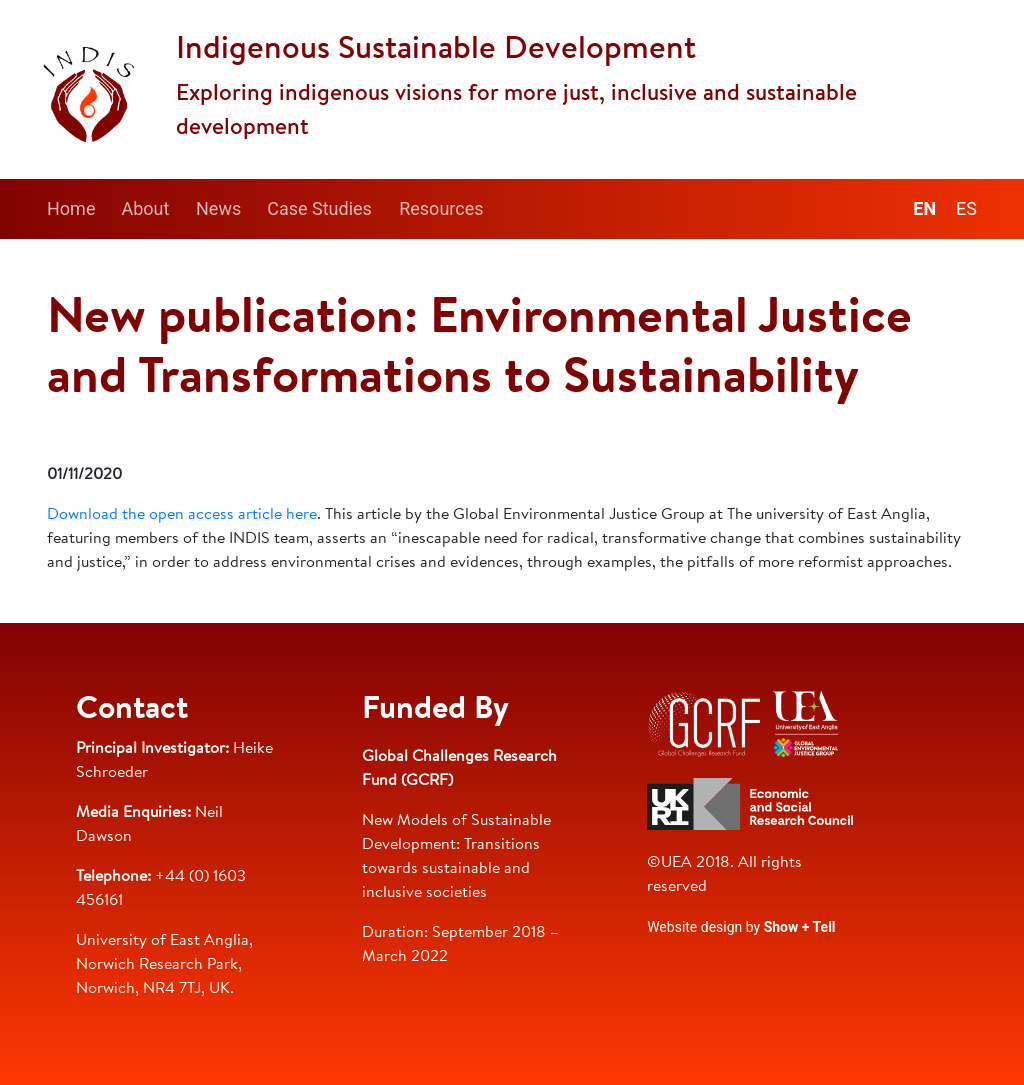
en (924, 208)
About (145, 208)
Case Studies (319, 208)
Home (71, 208)
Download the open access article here (182, 515)
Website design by (741, 927)
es (966, 208)
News (218, 208)
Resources (441, 208)
